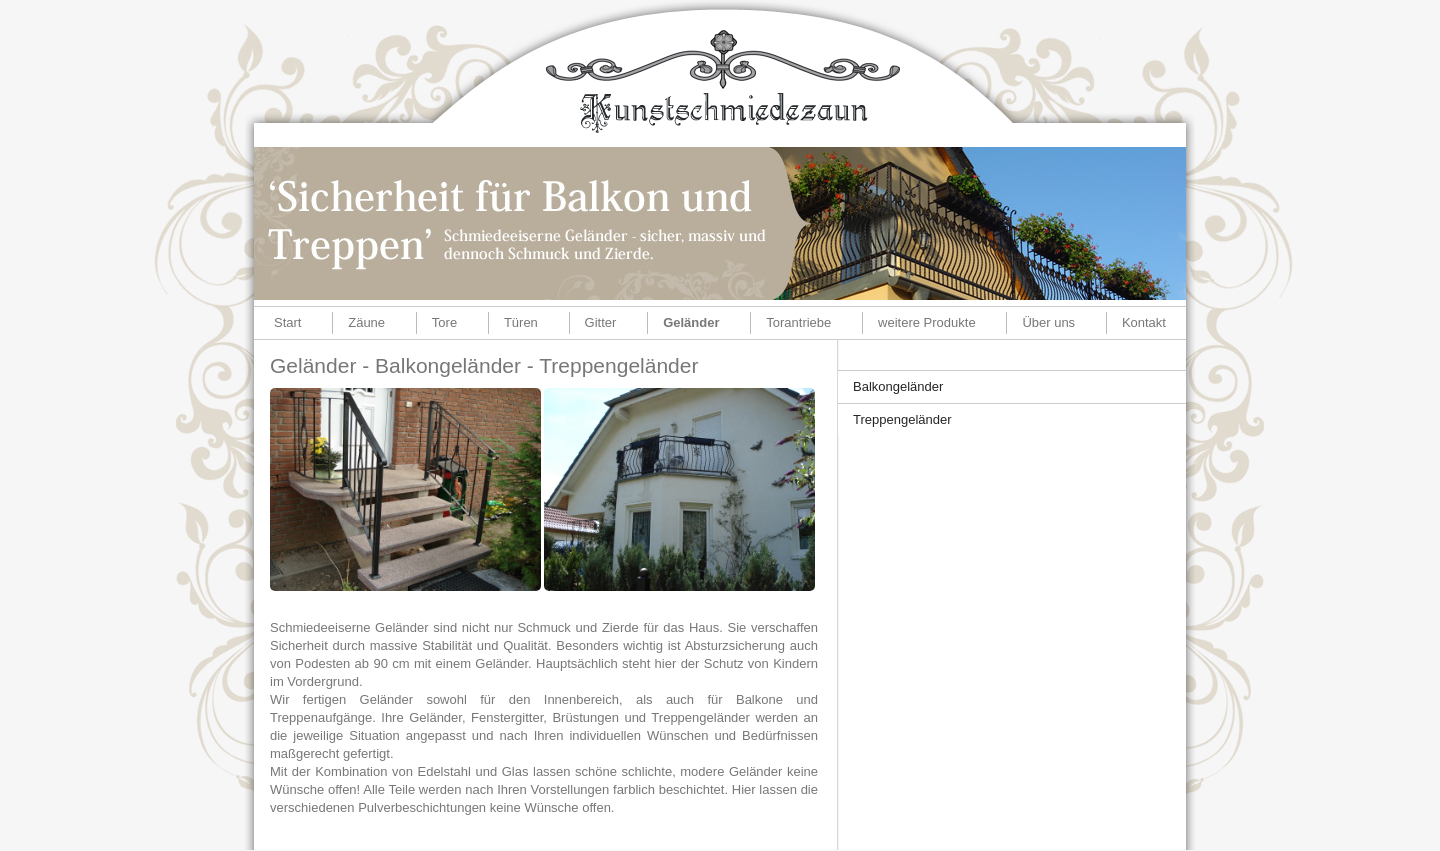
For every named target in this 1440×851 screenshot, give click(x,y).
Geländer (691, 322)
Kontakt (1144, 322)
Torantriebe (798, 322)
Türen (521, 322)
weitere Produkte (927, 322)
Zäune (366, 322)
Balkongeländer (898, 386)
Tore (444, 322)
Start (287, 322)
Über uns (1048, 322)
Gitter (601, 322)
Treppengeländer (902, 419)
